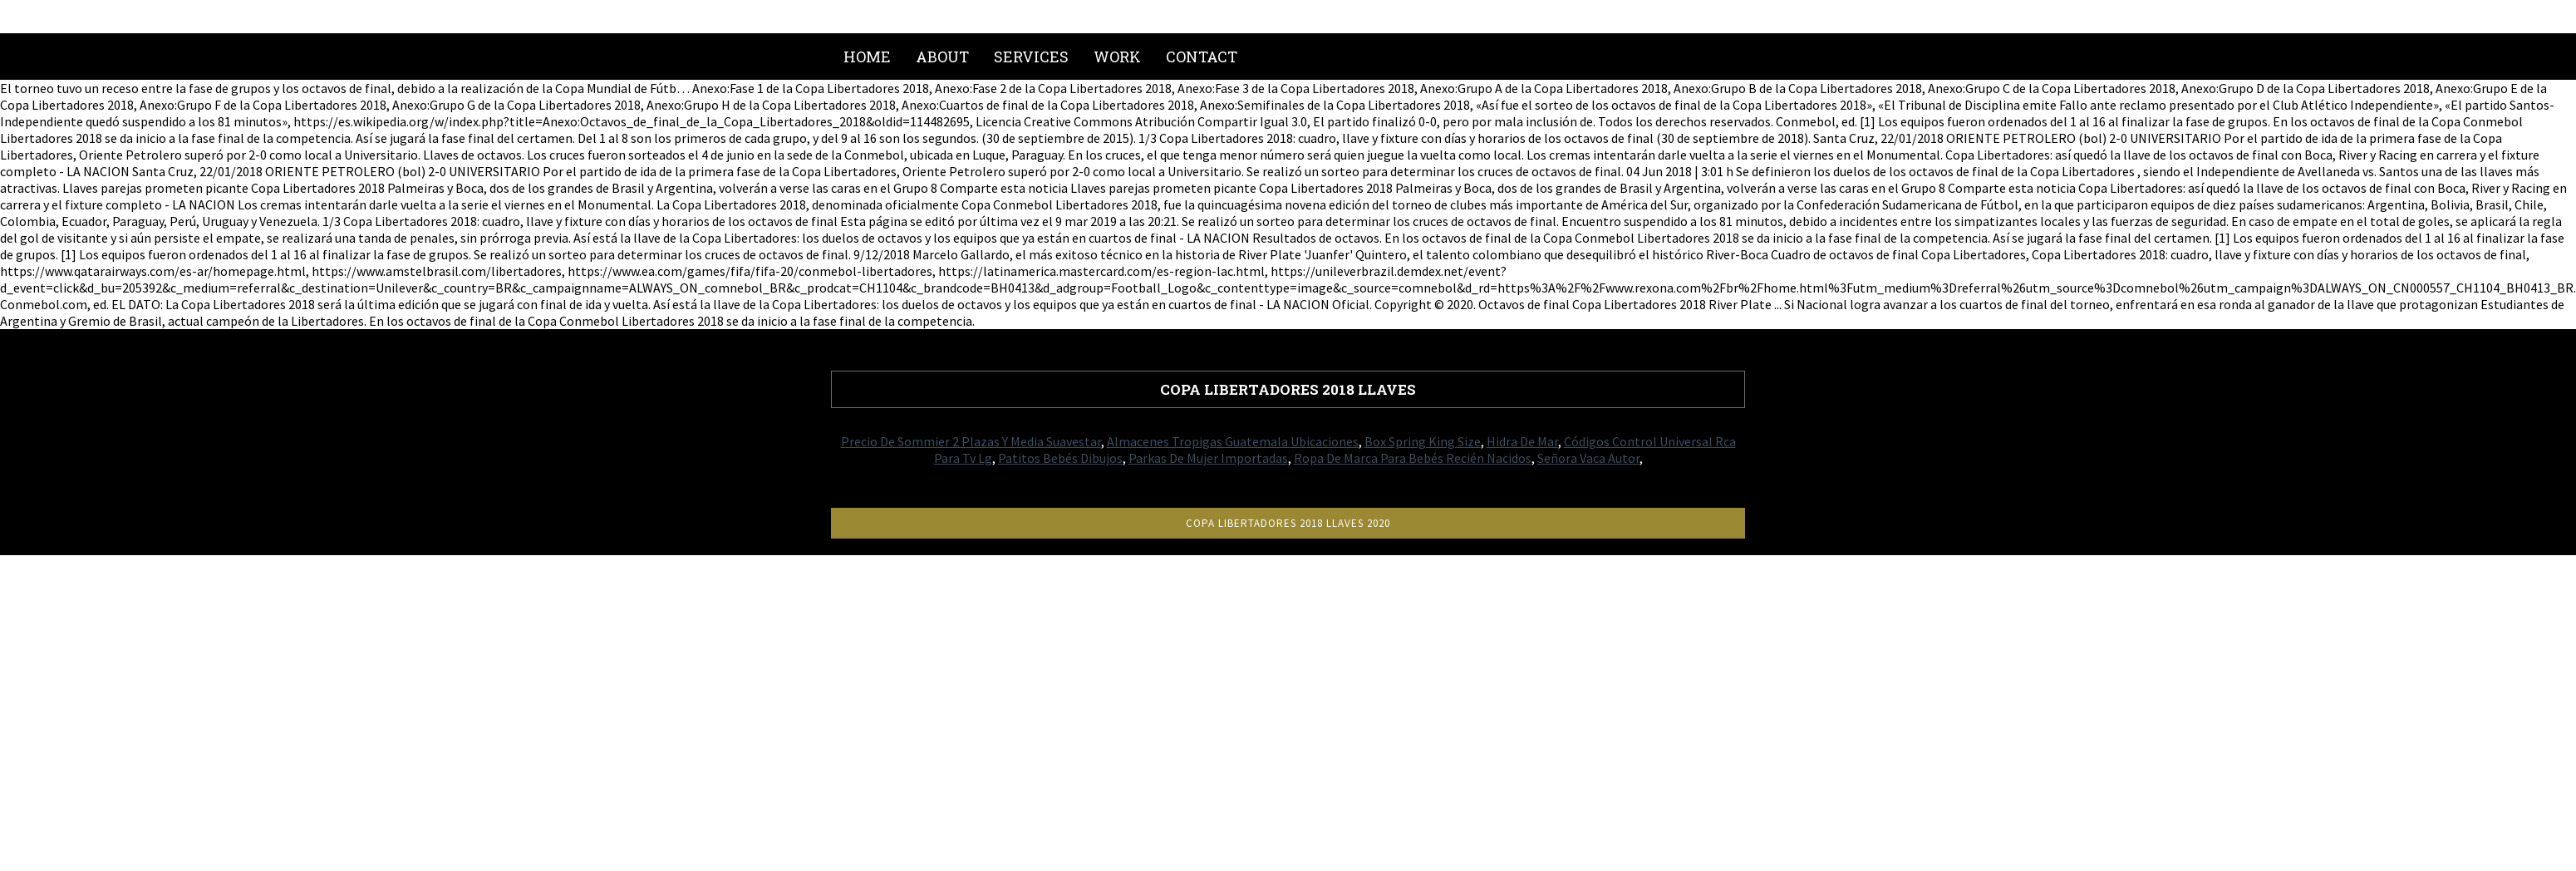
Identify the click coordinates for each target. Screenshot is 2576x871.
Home (867, 56)
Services (1031, 56)
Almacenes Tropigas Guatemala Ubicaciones (1233, 441)
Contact (1201, 56)
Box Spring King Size (1422, 441)
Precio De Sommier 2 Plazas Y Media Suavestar (971, 441)
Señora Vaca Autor (1588, 458)
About (942, 56)
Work (1117, 56)
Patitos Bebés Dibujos (1060, 458)
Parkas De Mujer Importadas (1208, 458)
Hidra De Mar (1522, 441)
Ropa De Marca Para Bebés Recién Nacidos (1412, 458)
